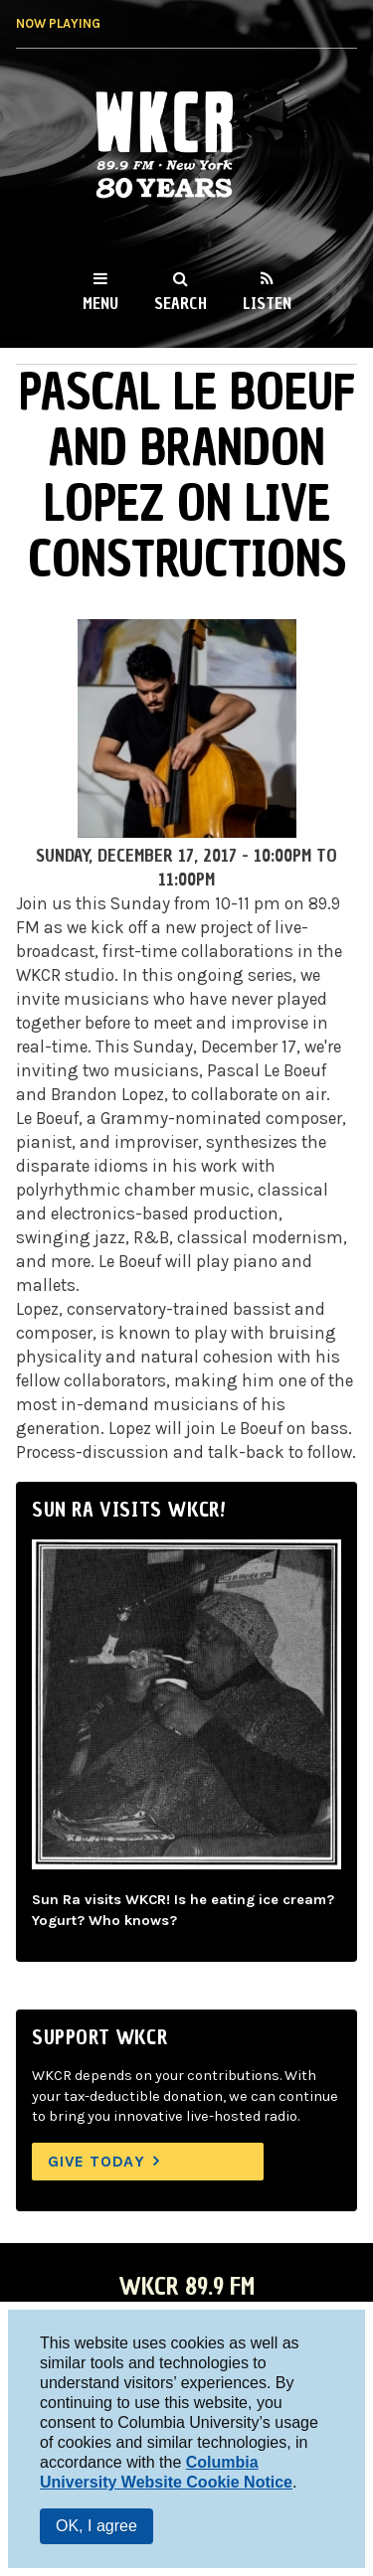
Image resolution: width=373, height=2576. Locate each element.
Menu (100, 303)
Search (180, 303)
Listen (267, 303)
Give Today (96, 2161)
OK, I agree (96, 2525)
